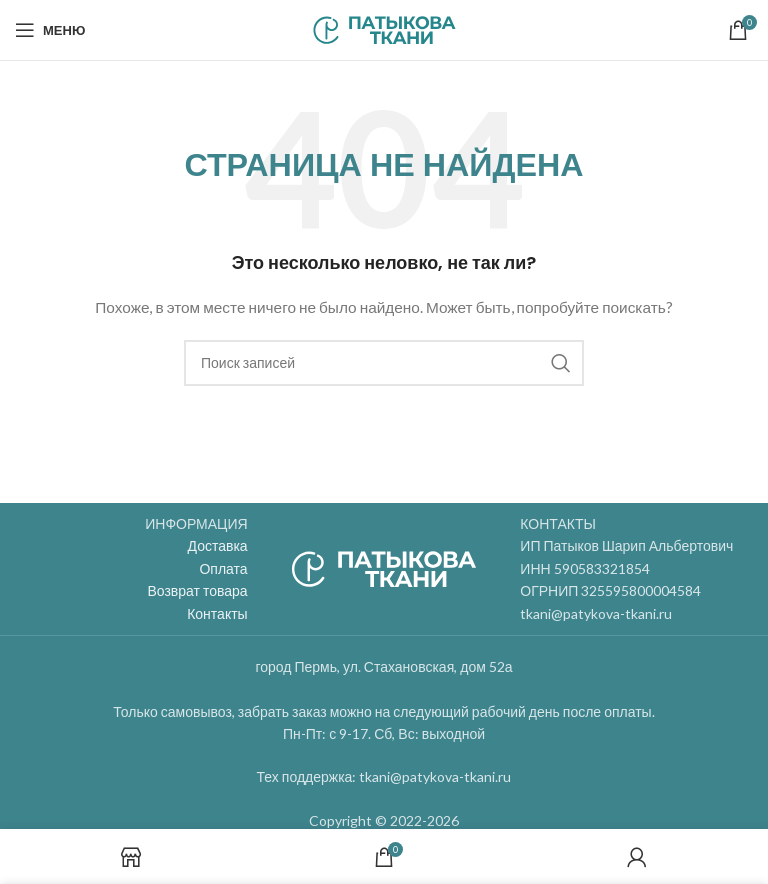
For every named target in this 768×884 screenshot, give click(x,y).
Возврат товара (197, 590)
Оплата (223, 568)
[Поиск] (384, 363)
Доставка (218, 545)
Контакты (217, 613)
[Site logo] (384, 28)
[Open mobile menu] (50, 30)
